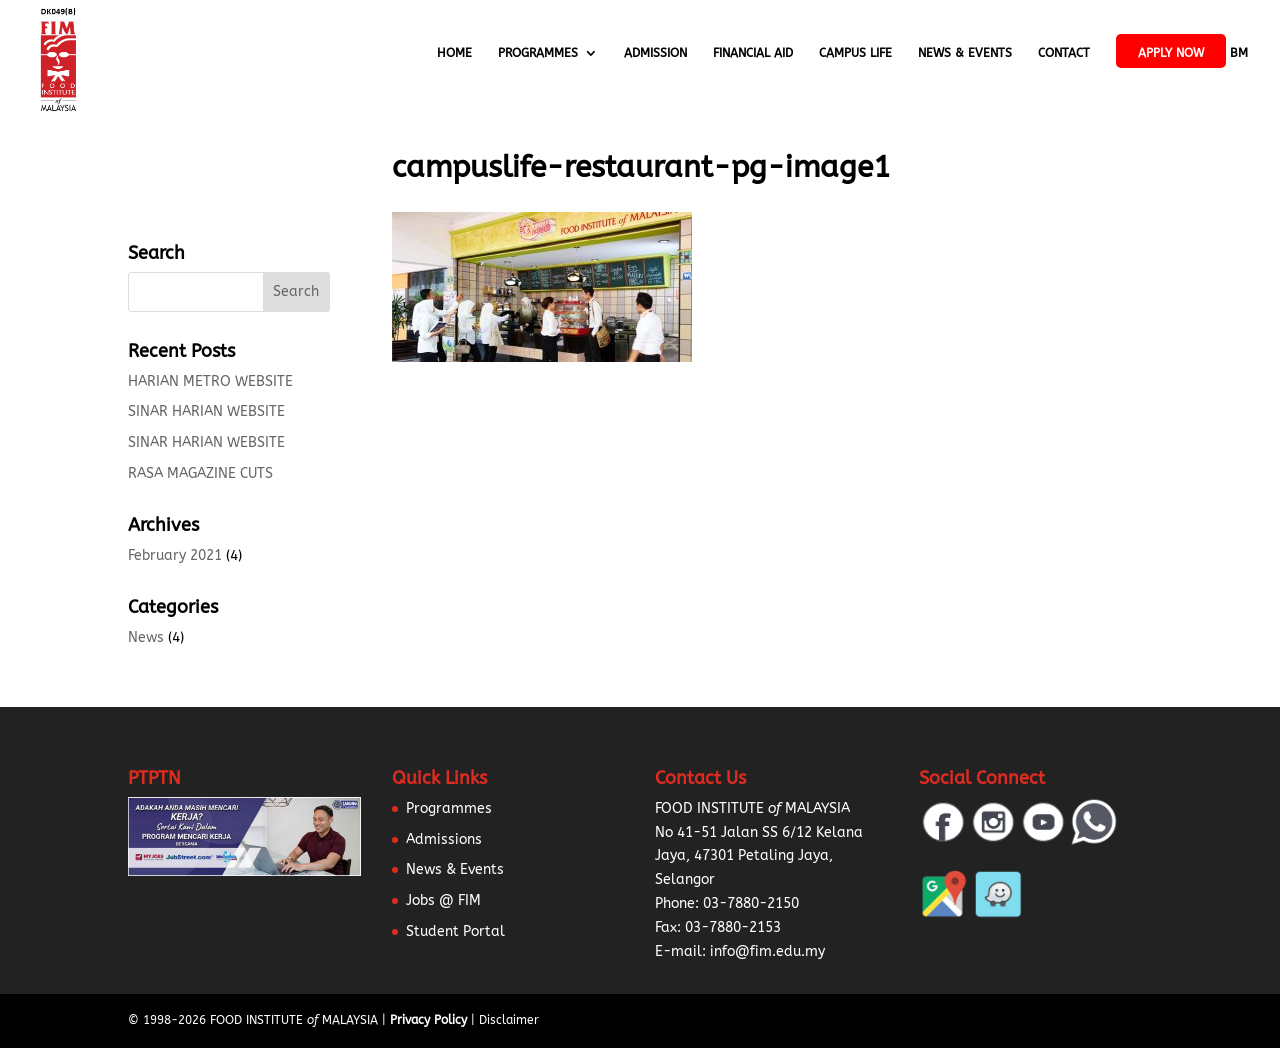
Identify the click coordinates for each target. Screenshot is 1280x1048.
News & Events (965, 53)
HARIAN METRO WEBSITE (210, 381)
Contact (1064, 53)
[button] (40, 1008)
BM (1239, 53)
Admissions (444, 839)
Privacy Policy (428, 1020)
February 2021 (175, 555)
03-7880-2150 (751, 903)
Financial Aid (753, 53)
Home (454, 53)
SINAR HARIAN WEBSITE (206, 411)
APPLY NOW (1171, 53)
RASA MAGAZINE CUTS (200, 473)
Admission (655, 53)
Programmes (538, 53)
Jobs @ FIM (443, 900)
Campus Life (855, 53)
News (146, 637)
